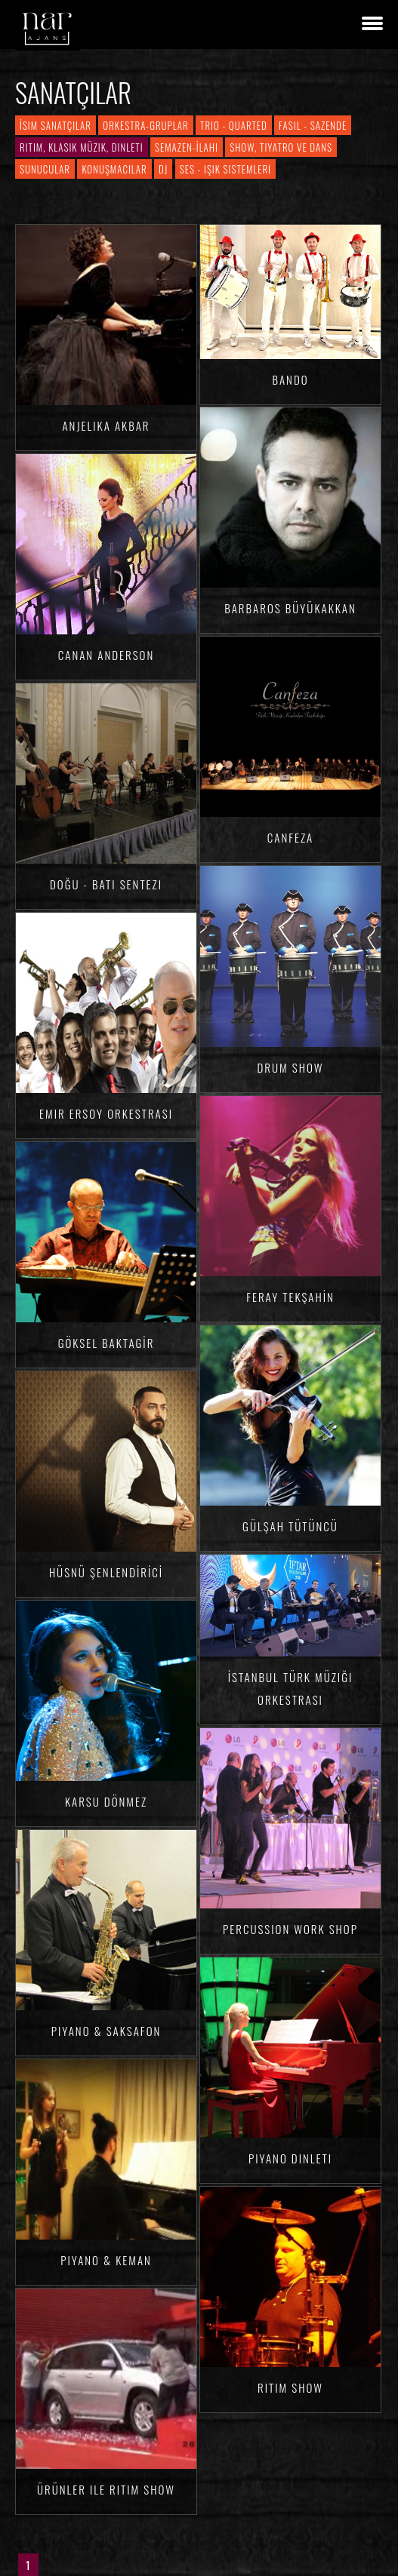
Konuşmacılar (114, 169)
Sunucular (45, 169)
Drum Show (291, 1067)
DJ (163, 169)
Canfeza (290, 837)
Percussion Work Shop (290, 1928)
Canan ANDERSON (106, 654)
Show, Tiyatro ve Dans (281, 147)
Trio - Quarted (233, 125)
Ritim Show (290, 2387)
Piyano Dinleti (290, 2158)
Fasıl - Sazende (313, 125)
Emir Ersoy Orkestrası (106, 1113)
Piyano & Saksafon (106, 2030)
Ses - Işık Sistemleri (225, 169)
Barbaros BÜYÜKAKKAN (290, 608)
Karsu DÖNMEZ (106, 1801)
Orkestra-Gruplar (145, 125)
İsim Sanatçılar (55, 125)
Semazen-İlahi (186, 147)
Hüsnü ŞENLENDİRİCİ (106, 1572)
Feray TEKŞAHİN (290, 1296)
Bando (290, 379)
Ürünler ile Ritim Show (106, 2489)
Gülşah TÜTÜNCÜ (290, 1526)
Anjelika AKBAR (106, 425)
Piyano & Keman (106, 2260)
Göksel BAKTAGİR (106, 1342)
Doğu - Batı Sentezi (106, 884)
